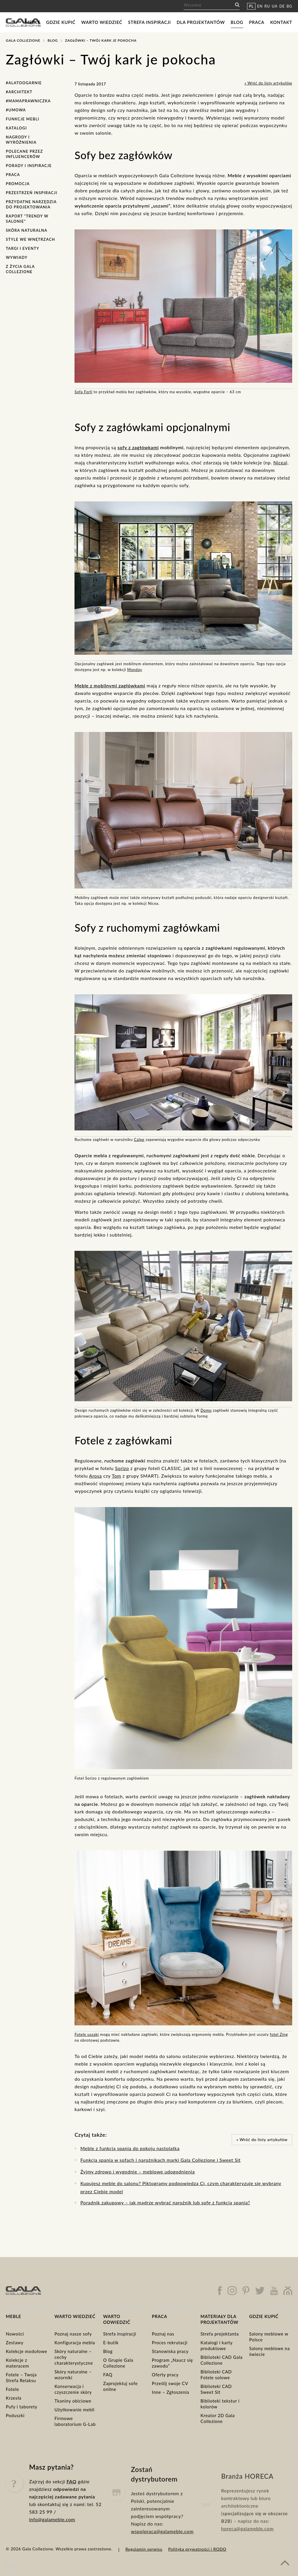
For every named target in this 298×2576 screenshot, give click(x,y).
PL (251, 6)
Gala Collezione (23, 40)
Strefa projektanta (220, 2333)
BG (289, 6)
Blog (237, 22)
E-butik (111, 2342)
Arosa (95, 1475)
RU (267, 6)
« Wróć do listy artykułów (268, 83)
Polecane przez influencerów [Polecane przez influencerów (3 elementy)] (24, 154)
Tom (116, 1475)
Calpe (139, 1139)
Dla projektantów (201, 22)
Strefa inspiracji (149, 22)
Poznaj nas (163, 2333)
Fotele (12, 2389)
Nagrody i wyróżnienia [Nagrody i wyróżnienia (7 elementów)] (21, 140)
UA (275, 6)
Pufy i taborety (21, 2406)
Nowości (15, 2333)
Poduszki (15, 2415)
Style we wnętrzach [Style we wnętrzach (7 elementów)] (30, 239)
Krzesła (14, 2398)
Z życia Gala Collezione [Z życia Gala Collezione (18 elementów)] (20, 269)
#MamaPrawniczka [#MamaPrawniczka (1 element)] (28, 101)
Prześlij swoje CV (170, 2383)
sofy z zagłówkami (138, 447)
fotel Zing (279, 2034)
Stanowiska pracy (170, 2351)
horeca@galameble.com (247, 2548)
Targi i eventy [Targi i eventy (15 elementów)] (22, 248)
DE (282, 6)
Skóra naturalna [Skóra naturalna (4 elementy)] (26, 230)
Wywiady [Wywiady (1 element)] (16, 257)
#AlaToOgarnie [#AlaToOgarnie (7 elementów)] (24, 82)
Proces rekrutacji (169, 2342)
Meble (32, 22)
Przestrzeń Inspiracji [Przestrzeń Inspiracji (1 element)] (31, 192)
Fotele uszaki (86, 2034)
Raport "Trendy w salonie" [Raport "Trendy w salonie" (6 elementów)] (27, 219)
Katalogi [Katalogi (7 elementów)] (16, 128)
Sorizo (122, 1468)
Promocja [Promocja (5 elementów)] (18, 183)
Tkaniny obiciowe (72, 2400)
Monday (134, 669)
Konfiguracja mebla (74, 2342)
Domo (206, 1410)
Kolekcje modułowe (26, 2351)
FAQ (108, 2374)
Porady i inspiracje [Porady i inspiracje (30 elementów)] (29, 165)
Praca (257, 22)
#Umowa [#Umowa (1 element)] (16, 110)
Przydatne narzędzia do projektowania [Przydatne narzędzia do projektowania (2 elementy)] (31, 204)
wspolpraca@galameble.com (162, 2553)
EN (260, 6)
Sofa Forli (83, 391)
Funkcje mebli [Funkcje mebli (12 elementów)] (22, 119)
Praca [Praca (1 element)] (13, 174)
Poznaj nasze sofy (73, 2333)
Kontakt (281, 22)
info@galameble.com (52, 2535)
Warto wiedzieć (101, 22)
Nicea (279, 462)
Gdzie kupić (61, 22)
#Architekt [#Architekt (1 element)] (19, 91)
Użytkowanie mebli (74, 2409)
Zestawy (15, 2342)
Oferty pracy (165, 2374)
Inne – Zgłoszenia (170, 2392)
